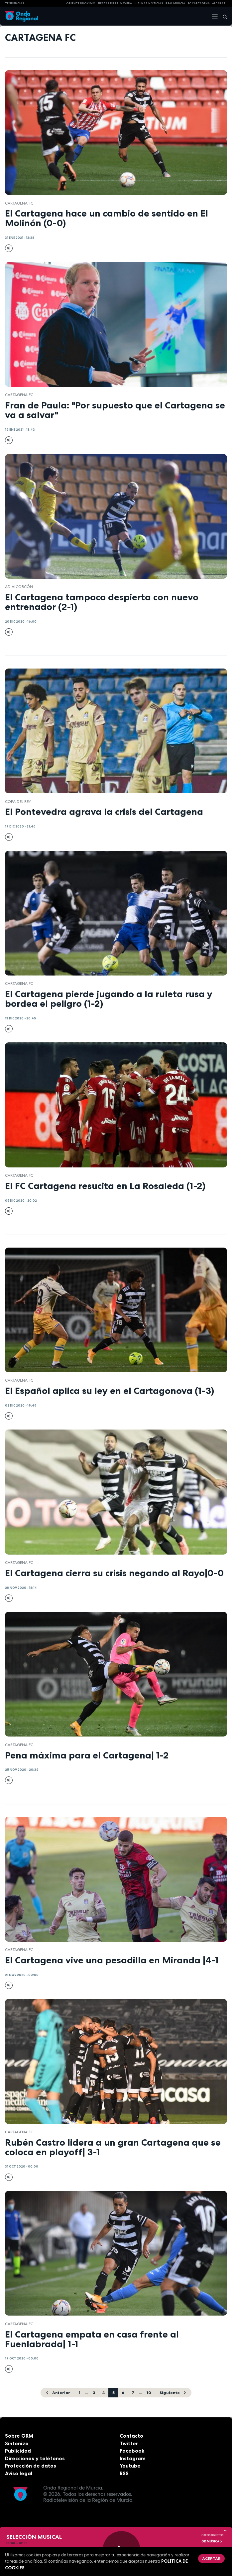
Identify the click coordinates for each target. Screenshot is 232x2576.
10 (149, 2392)
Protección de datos (30, 2466)
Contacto (131, 2436)
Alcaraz (219, 3)
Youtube (130, 2466)
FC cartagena (199, 3)
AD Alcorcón (19, 586)
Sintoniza (17, 2443)
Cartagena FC (19, 203)
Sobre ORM (19, 2436)
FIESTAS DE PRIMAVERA (115, 3)
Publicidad (18, 2451)
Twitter (129, 2443)
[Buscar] (222, 16)
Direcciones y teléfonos (35, 2458)
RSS (124, 2473)
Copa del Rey (18, 801)
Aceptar (211, 2558)
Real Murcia (175, 3)
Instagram (133, 2458)
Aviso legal (18, 2473)
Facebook (132, 2451)
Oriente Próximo (80, 3)
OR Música (212, 2541)
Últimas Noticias (149, 3)
